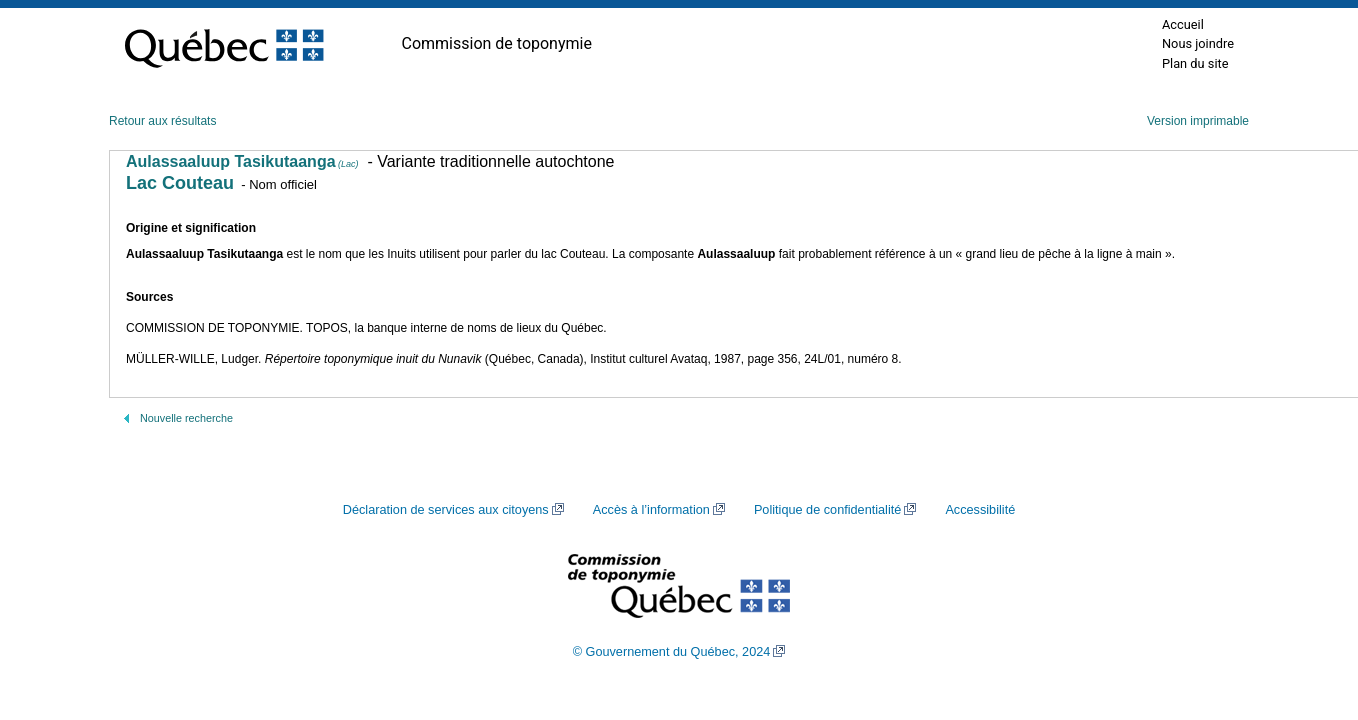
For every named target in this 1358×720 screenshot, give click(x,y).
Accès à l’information (651, 510)
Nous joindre (1198, 43)
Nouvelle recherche (186, 418)
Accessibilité (980, 510)
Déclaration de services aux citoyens (446, 510)
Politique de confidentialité (827, 510)
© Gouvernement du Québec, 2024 (672, 652)
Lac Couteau (180, 183)
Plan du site (1195, 63)
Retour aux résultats (162, 121)
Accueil (1183, 24)
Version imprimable (1198, 121)
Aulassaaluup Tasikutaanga (242, 161)
